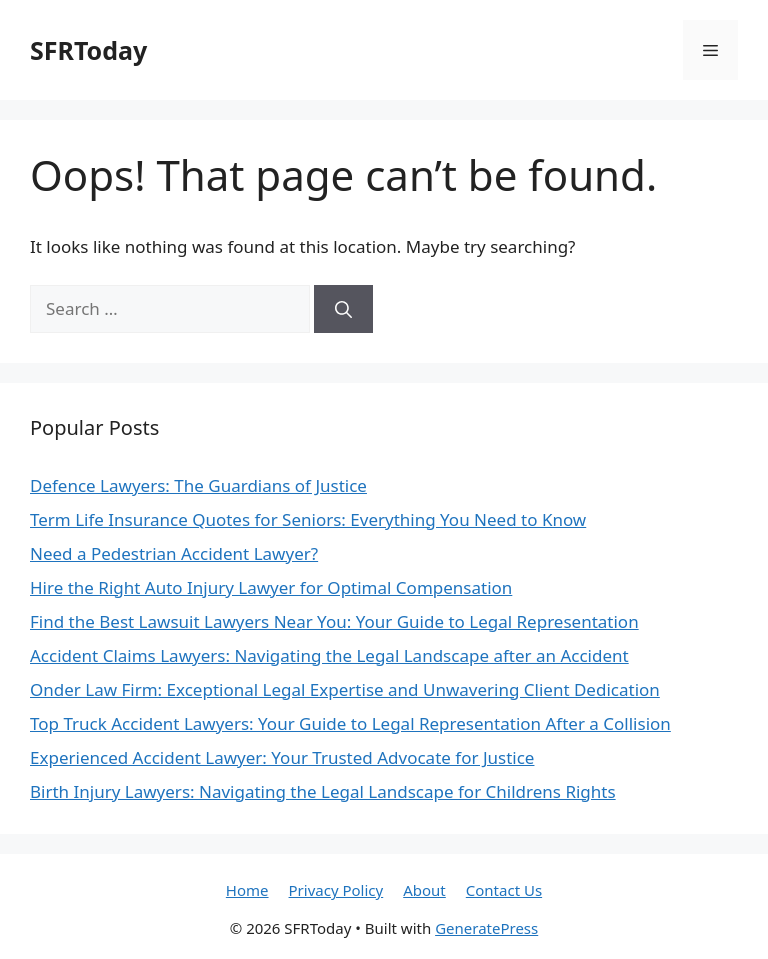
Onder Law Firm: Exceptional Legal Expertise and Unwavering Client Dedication (345, 689)
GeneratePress (486, 928)
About (424, 890)
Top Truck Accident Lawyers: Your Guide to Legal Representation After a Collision (350, 723)
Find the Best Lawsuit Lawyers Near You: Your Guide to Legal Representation (334, 621)
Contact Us (504, 890)
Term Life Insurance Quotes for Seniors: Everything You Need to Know (308, 519)
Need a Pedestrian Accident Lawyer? (174, 553)
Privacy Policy (336, 890)
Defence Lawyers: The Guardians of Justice (198, 485)
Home (247, 890)
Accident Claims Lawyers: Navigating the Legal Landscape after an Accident (329, 655)
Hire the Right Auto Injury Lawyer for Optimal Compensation (271, 587)
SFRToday (88, 50)
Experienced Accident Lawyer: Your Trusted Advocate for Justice (282, 757)
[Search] (343, 309)
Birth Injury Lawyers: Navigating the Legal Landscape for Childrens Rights (323, 791)
